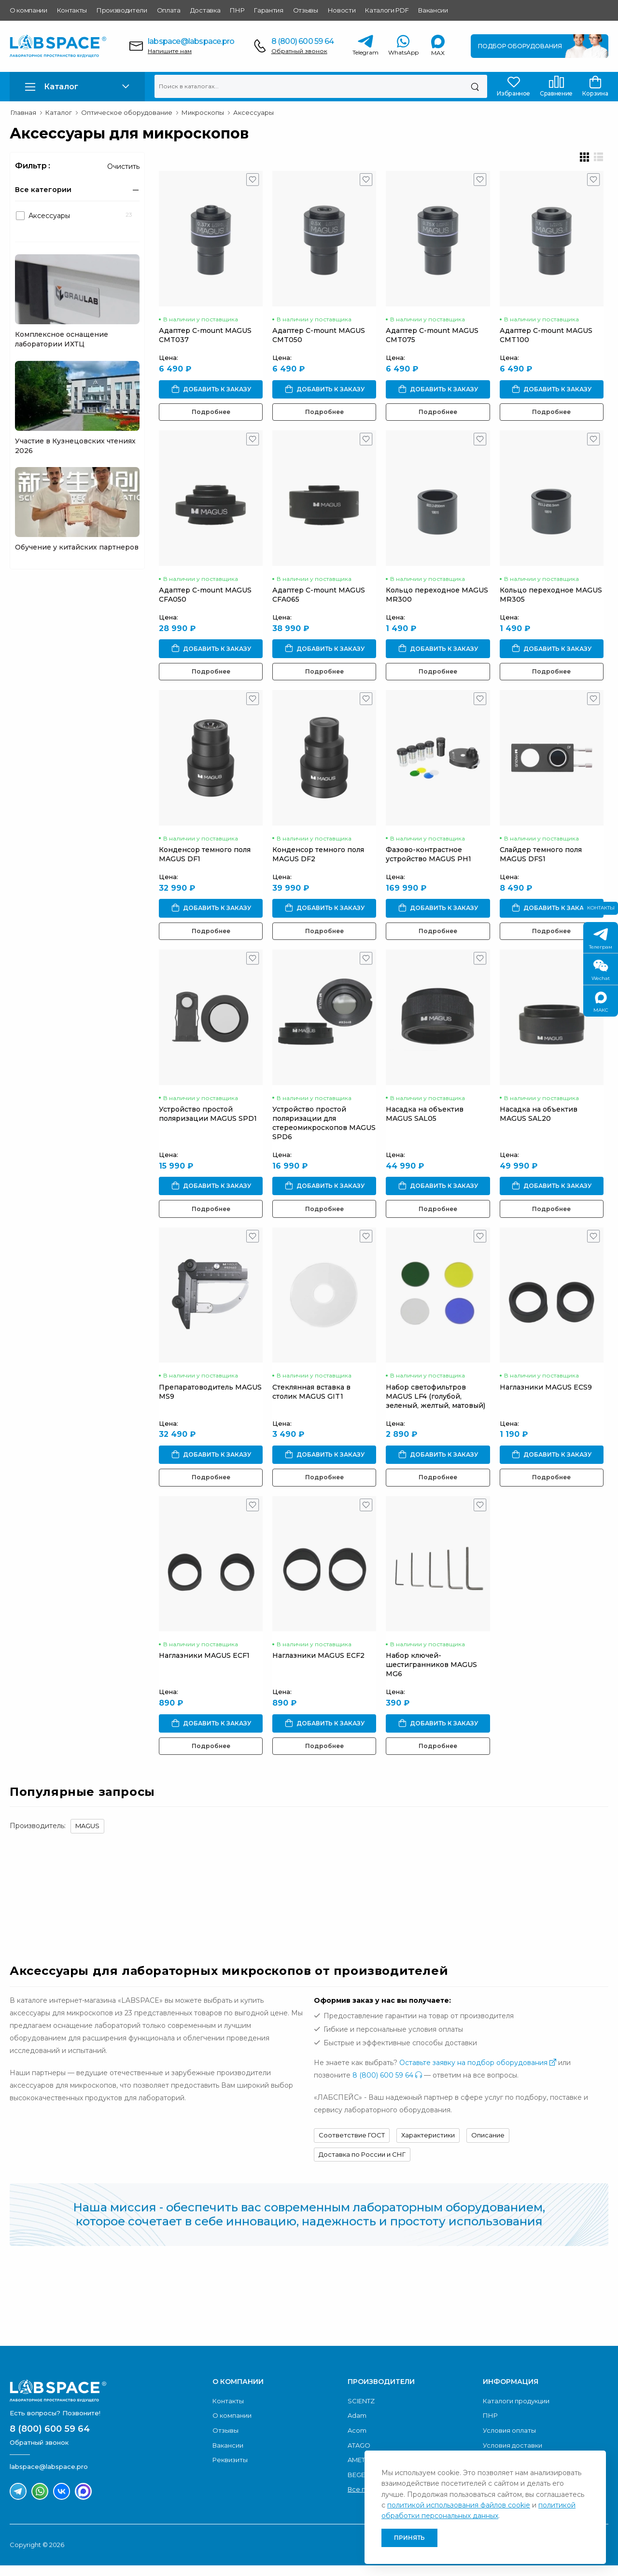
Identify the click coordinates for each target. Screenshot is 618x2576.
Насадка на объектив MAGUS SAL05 (427, 1121)
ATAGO (359, 2455)
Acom (357, 2441)
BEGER (358, 2485)
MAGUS (87, 1836)
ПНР (237, 10)
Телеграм (600, 939)
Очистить (123, 166)
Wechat (600, 970)
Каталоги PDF (386, 10)
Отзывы (305, 10)
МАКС (600, 1002)
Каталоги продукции (516, 2411)
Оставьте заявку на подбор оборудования (477, 2073)
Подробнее (211, 413)
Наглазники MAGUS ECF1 (204, 1666)
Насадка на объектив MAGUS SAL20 (542, 1121)
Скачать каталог (538, 2310)
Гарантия (268, 10)
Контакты (72, 10)
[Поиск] (475, 86)
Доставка (205, 10)
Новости (342, 10)
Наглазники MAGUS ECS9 (550, 1395)
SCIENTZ (361, 2411)
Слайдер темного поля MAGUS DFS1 (545, 859)
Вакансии (433, 10)
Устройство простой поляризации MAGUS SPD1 (208, 1121)
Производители (122, 10)
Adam (357, 2426)
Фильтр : (32, 165)
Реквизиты (230, 2470)
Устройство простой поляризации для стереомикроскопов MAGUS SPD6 (325, 1130)
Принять (409, 2537)
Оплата (169, 10)
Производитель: (38, 1836)
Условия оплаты (509, 2441)
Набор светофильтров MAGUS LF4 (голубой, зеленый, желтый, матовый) (438, 1405)
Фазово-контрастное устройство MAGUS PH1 (431, 859)
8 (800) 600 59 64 (302, 41)
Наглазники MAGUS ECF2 (320, 1666)
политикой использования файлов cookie (458, 2505)
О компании (28, 10)
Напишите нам (170, 51)
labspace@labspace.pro (191, 41)
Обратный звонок (299, 51)
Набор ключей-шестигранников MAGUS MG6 (434, 1675)
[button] (77, 86)
